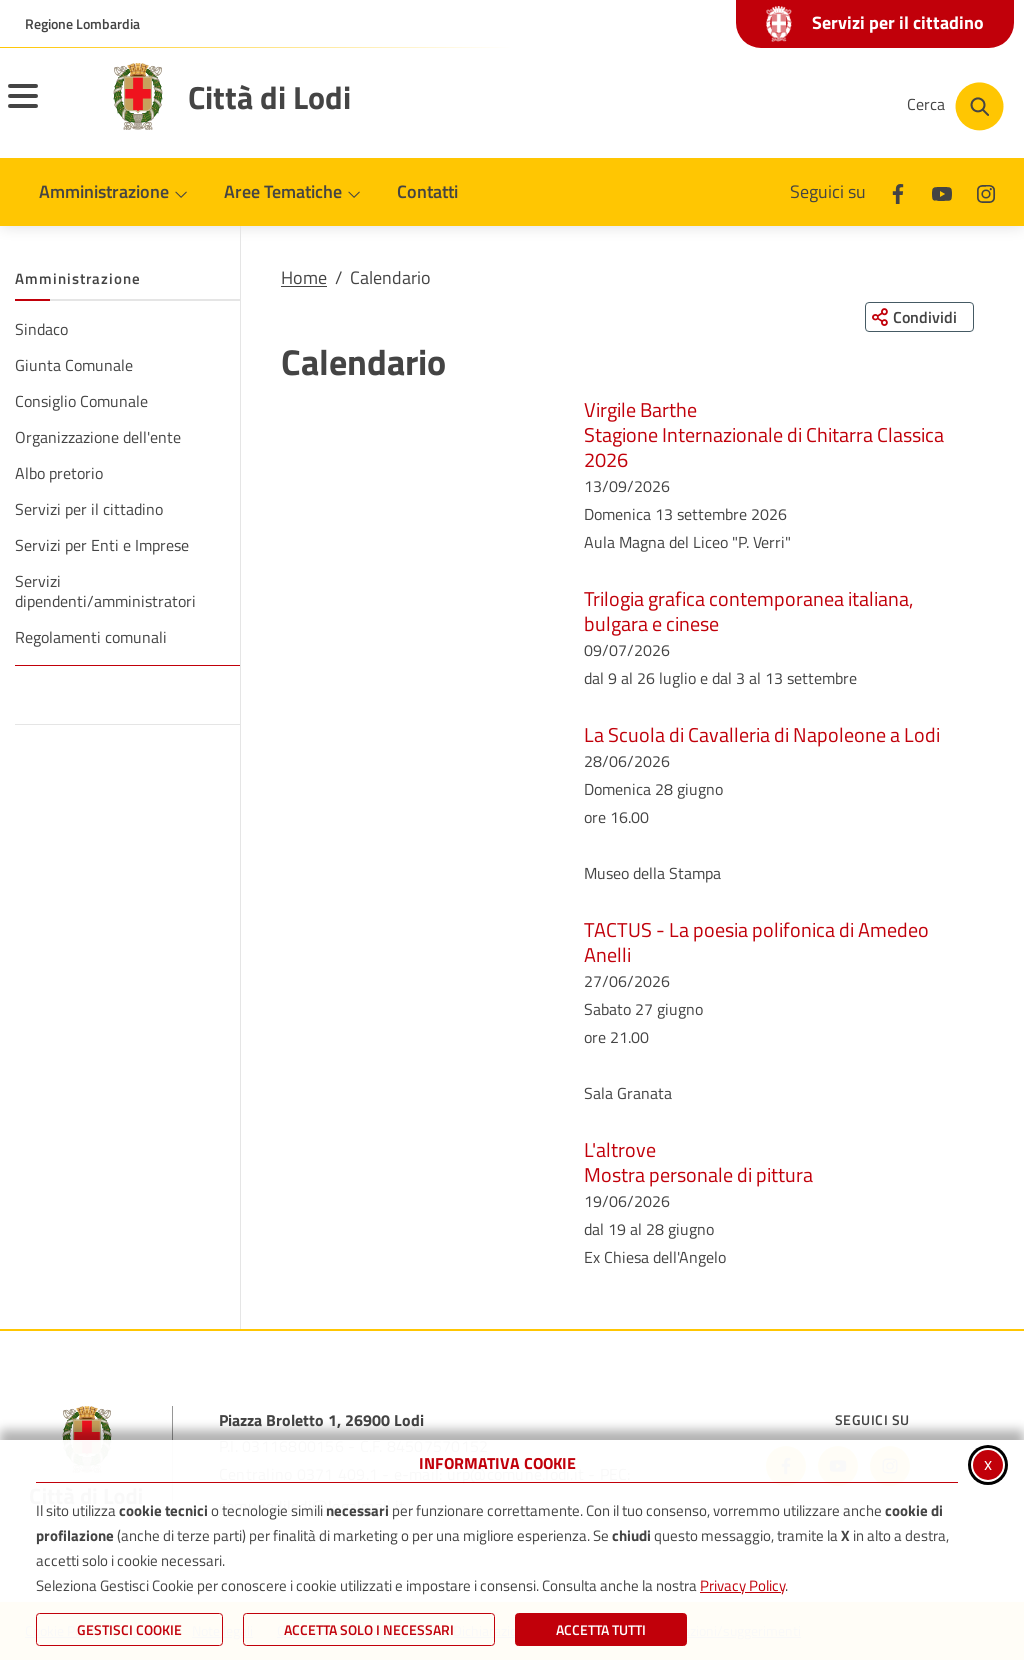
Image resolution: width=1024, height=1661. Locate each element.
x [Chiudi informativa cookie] (988, 1463)
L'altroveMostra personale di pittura (698, 1162)
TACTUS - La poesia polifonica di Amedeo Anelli (756, 942)
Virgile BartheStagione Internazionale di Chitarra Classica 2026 (764, 434)
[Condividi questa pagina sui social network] (918, 317)
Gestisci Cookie (129, 1629)
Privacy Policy (742, 1585)
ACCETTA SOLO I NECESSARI (369, 1629)
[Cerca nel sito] (955, 106)
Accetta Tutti (601, 1629)
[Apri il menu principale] (48, 109)
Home (304, 277)
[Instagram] (986, 191)
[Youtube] (942, 191)
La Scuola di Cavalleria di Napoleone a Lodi (762, 734)
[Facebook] (898, 191)
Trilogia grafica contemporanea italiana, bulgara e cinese (748, 611)
